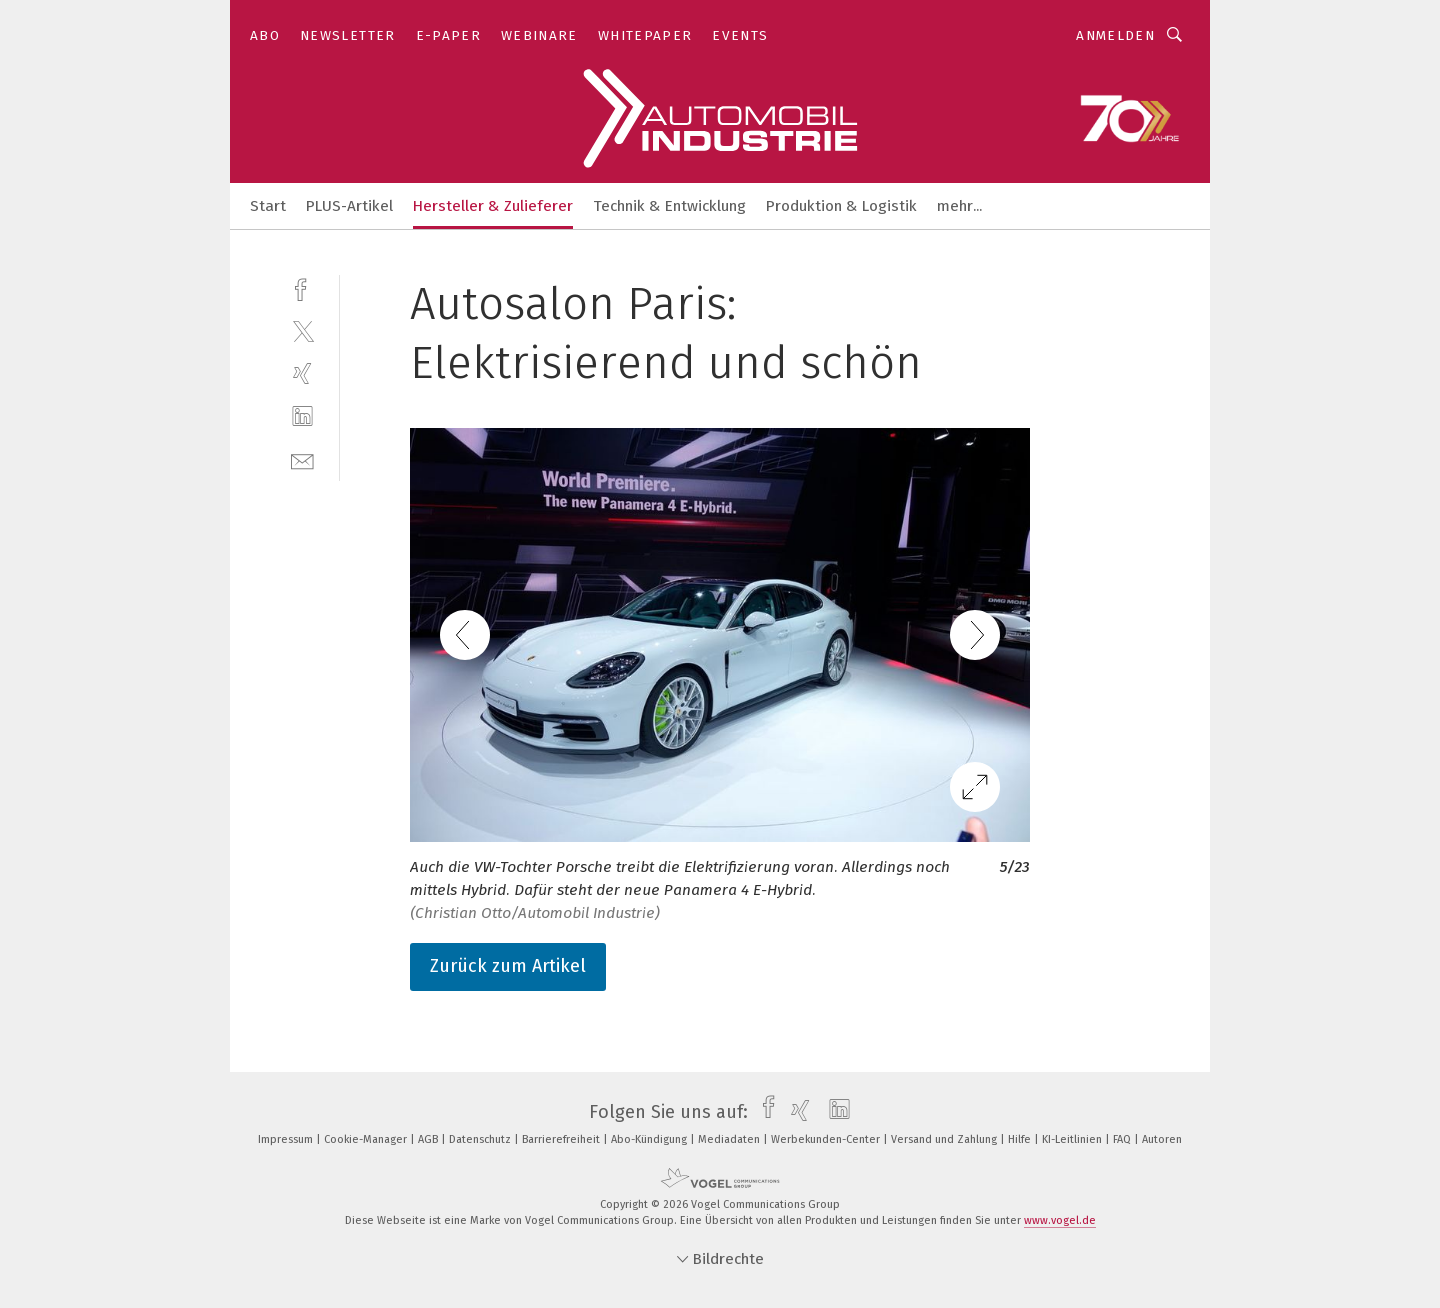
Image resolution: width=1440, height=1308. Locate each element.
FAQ (1123, 1139)
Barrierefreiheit (562, 1139)
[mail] (302, 459)
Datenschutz (481, 1139)
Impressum (287, 1139)
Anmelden (1115, 35)
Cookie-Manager (367, 1139)
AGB (429, 1139)
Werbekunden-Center (827, 1139)
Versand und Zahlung (945, 1139)
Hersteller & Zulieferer (493, 206)
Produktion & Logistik (841, 206)
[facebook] (302, 287)
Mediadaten (730, 1139)
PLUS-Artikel (349, 206)
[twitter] (302, 330)
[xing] (302, 373)
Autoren (1162, 1139)
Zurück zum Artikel (508, 966)
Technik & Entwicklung (669, 206)
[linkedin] (302, 416)
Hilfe (1021, 1139)
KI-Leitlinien (1073, 1139)
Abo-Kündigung (650, 1139)
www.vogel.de (1060, 1220)
